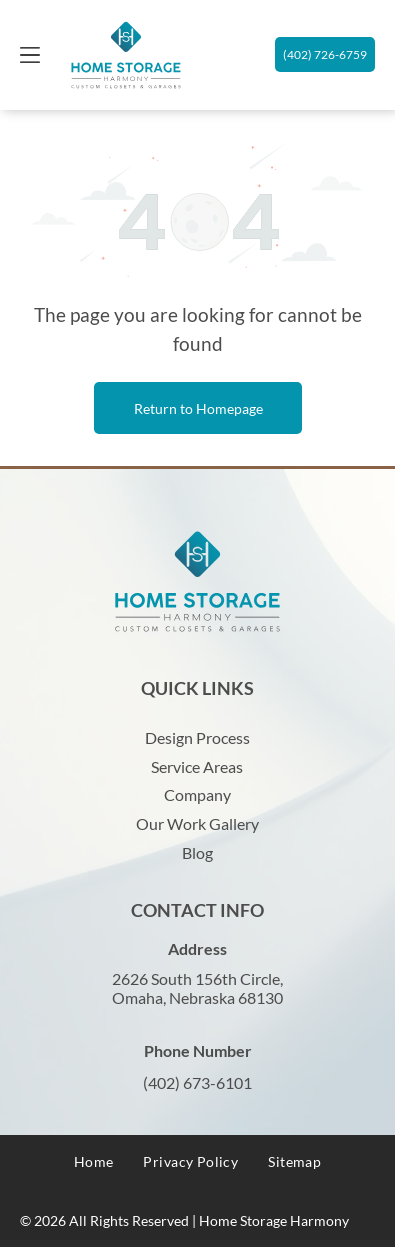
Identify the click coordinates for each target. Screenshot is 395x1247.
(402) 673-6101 (197, 1082)
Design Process (197, 737)
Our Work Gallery (197, 823)
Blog (197, 852)
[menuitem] (94, 1161)
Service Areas (197, 766)
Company (197, 794)
